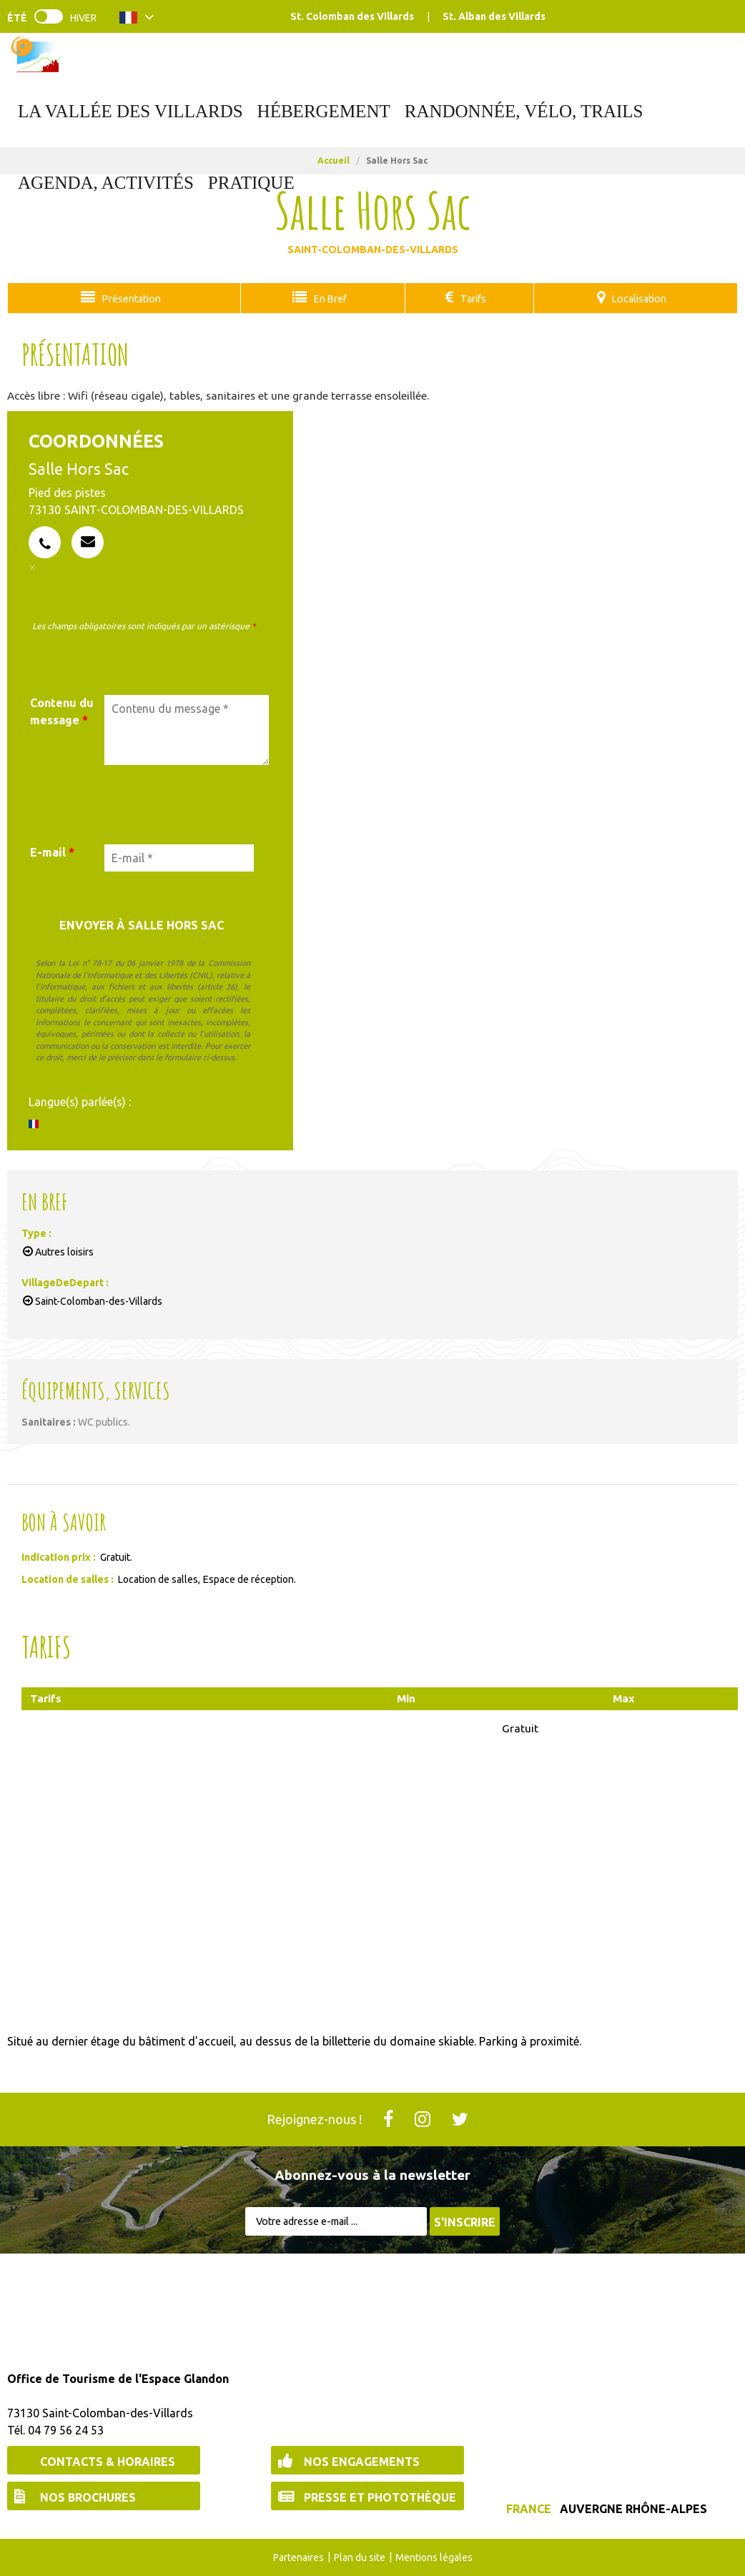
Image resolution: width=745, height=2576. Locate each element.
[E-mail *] (179, 857)
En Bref (326, 298)
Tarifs (468, 298)
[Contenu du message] (187, 729)
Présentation (130, 298)
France (528, 2508)
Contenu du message (62, 711)
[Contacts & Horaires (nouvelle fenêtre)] (103, 2459)
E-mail (52, 851)
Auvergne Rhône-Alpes (633, 2508)
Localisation (636, 298)
